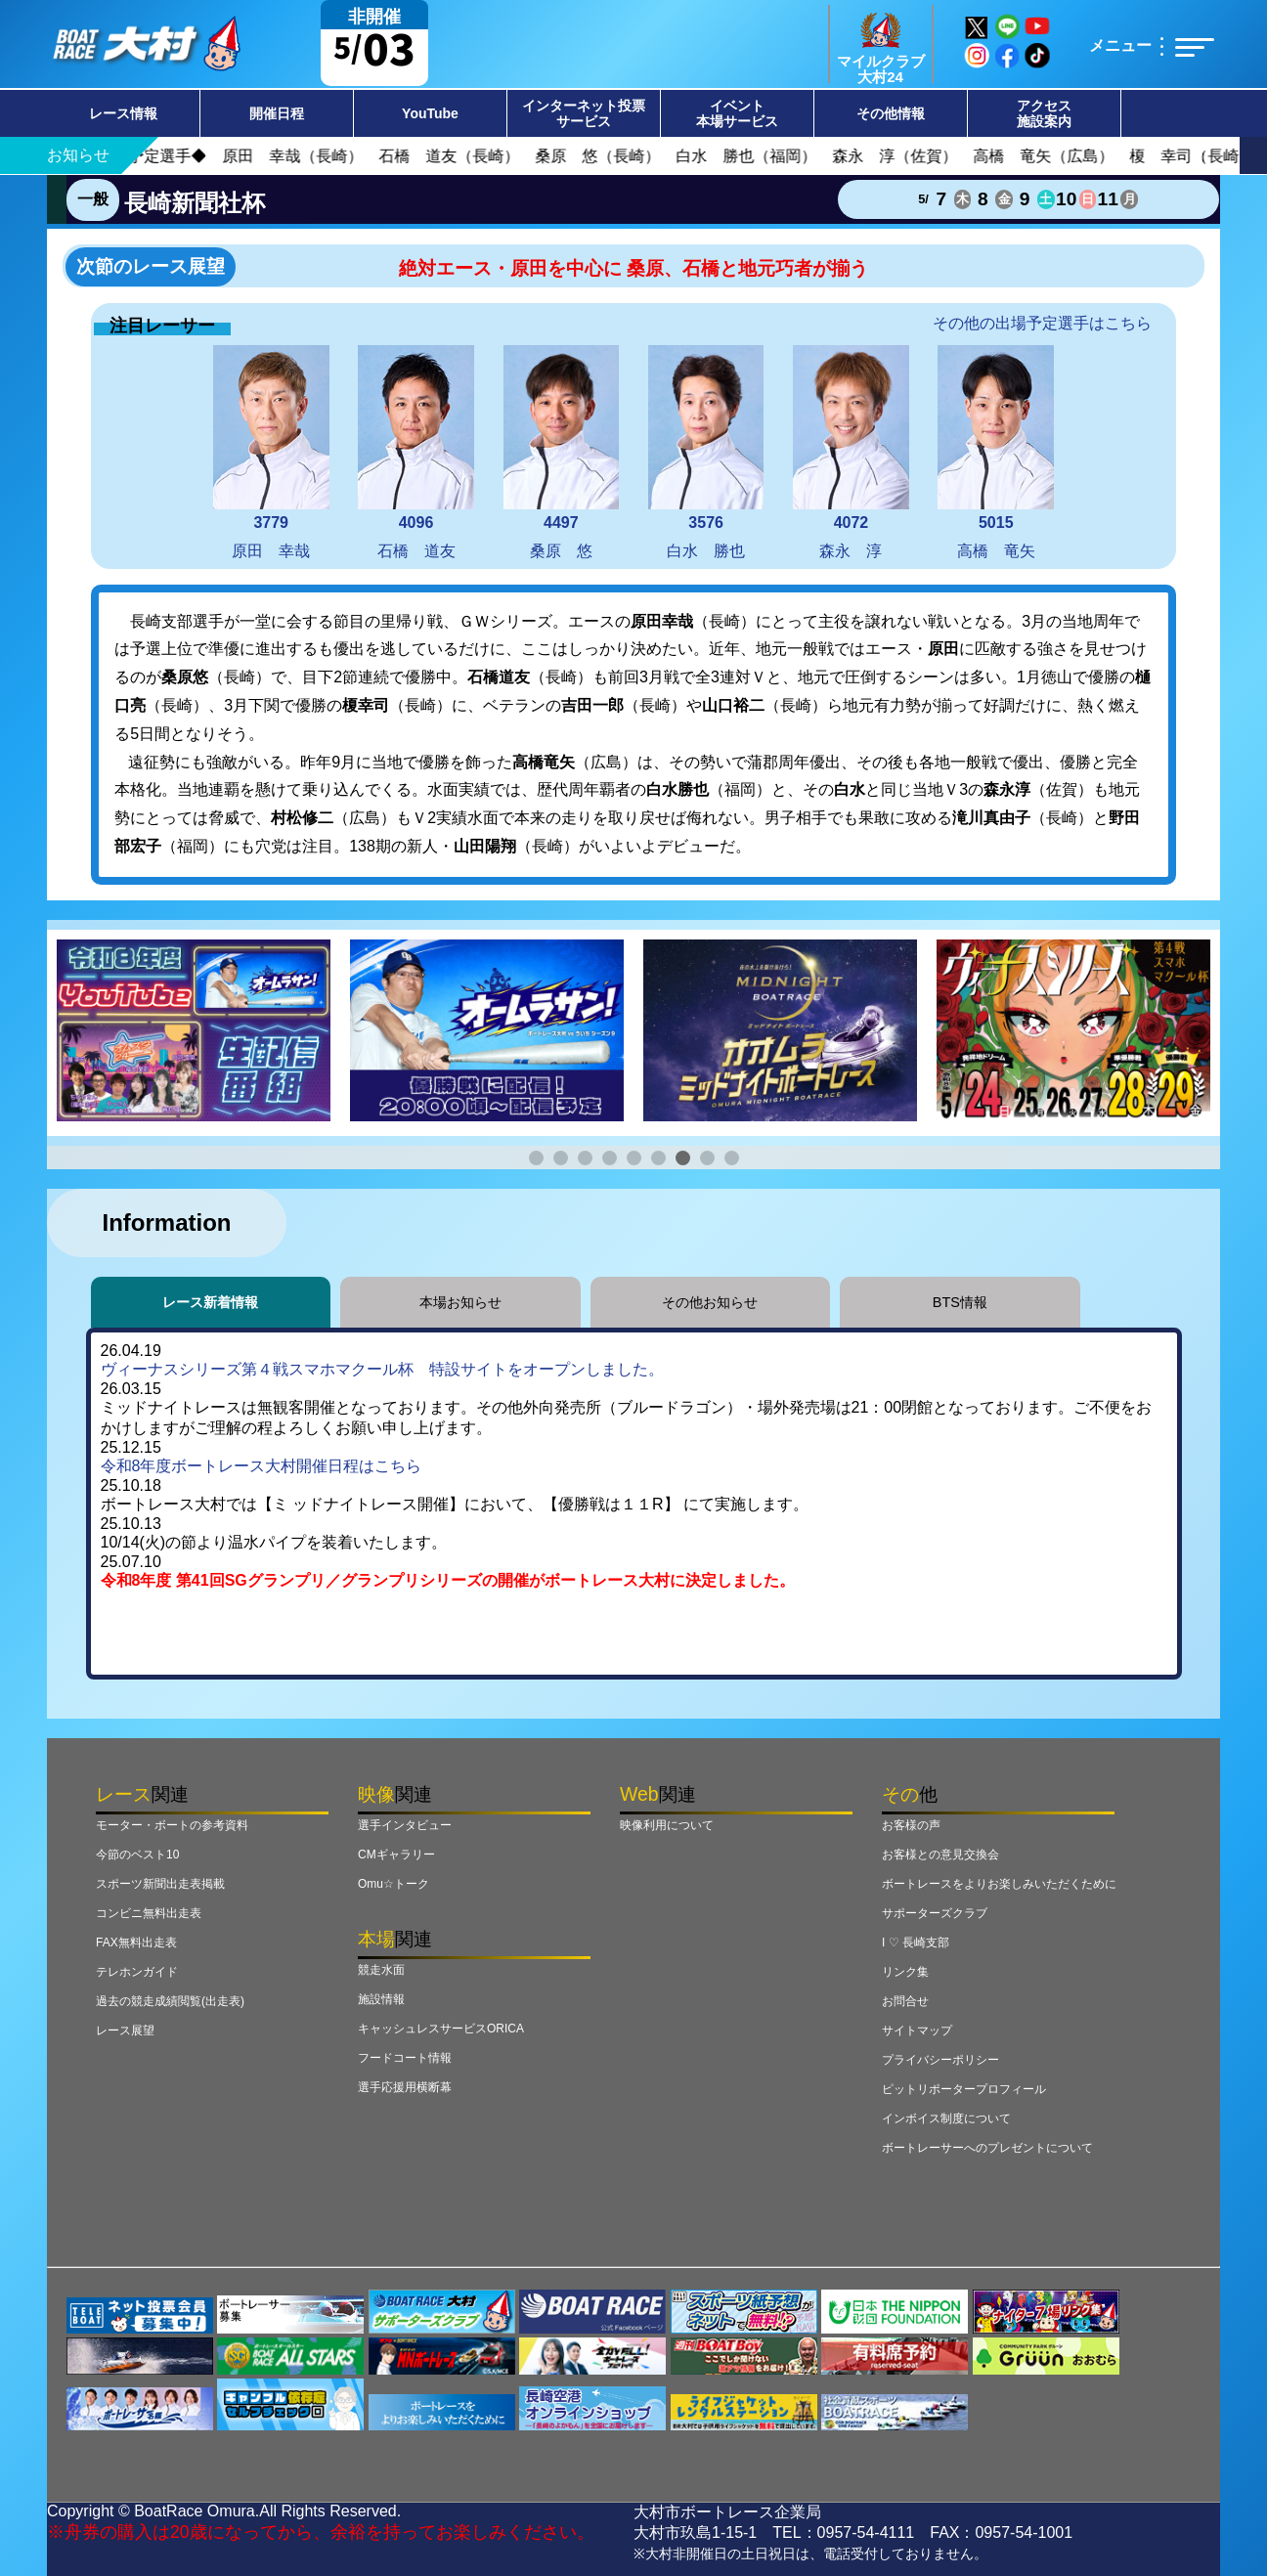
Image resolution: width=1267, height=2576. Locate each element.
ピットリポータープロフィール (964, 2089)
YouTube (430, 113)
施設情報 (381, 1999)
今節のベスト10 (137, 1854)
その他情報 (890, 113)
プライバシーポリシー (940, 2060)
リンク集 (905, 1972)
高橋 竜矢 (996, 452)
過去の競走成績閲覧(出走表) (170, 2001)
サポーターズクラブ (934, 1913)
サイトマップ (917, 2030)
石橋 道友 (416, 452)
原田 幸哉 (271, 452)
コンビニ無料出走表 (148, 1913)
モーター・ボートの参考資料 (172, 1825)
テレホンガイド (137, 1972)
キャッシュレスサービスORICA (441, 2028)
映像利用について (667, 1825)
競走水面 (381, 1970)
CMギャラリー (396, 1854)
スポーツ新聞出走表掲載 (160, 1884)
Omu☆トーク (393, 1884)
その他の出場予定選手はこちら (1042, 323)
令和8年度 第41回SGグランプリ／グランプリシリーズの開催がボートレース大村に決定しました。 (448, 1580)
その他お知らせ (710, 1302)
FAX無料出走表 (136, 1942)
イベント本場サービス (737, 113)
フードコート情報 (405, 2058)
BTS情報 (960, 1302)
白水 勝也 (706, 452)
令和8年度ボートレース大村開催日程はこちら (261, 1466)
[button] (536, 1158)
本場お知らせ (460, 1302)
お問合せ (905, 2001)
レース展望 (125, 2030)
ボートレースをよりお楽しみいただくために (999, 1884)
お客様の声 (911, 1825)
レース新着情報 (210, 1302)
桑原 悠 (561, 452)
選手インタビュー (405, 1825)
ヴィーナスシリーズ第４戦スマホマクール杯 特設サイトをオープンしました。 (382, 1369)
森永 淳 (851, 452)
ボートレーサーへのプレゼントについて (987, 2148)
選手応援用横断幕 (405, 2087)
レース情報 (123, 113)
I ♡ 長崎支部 (915, 1942)
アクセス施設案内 (1044, 113)
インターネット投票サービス (583, 113)
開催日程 (276, 113)
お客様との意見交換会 (940, 1854)
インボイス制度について (946, 2118)
